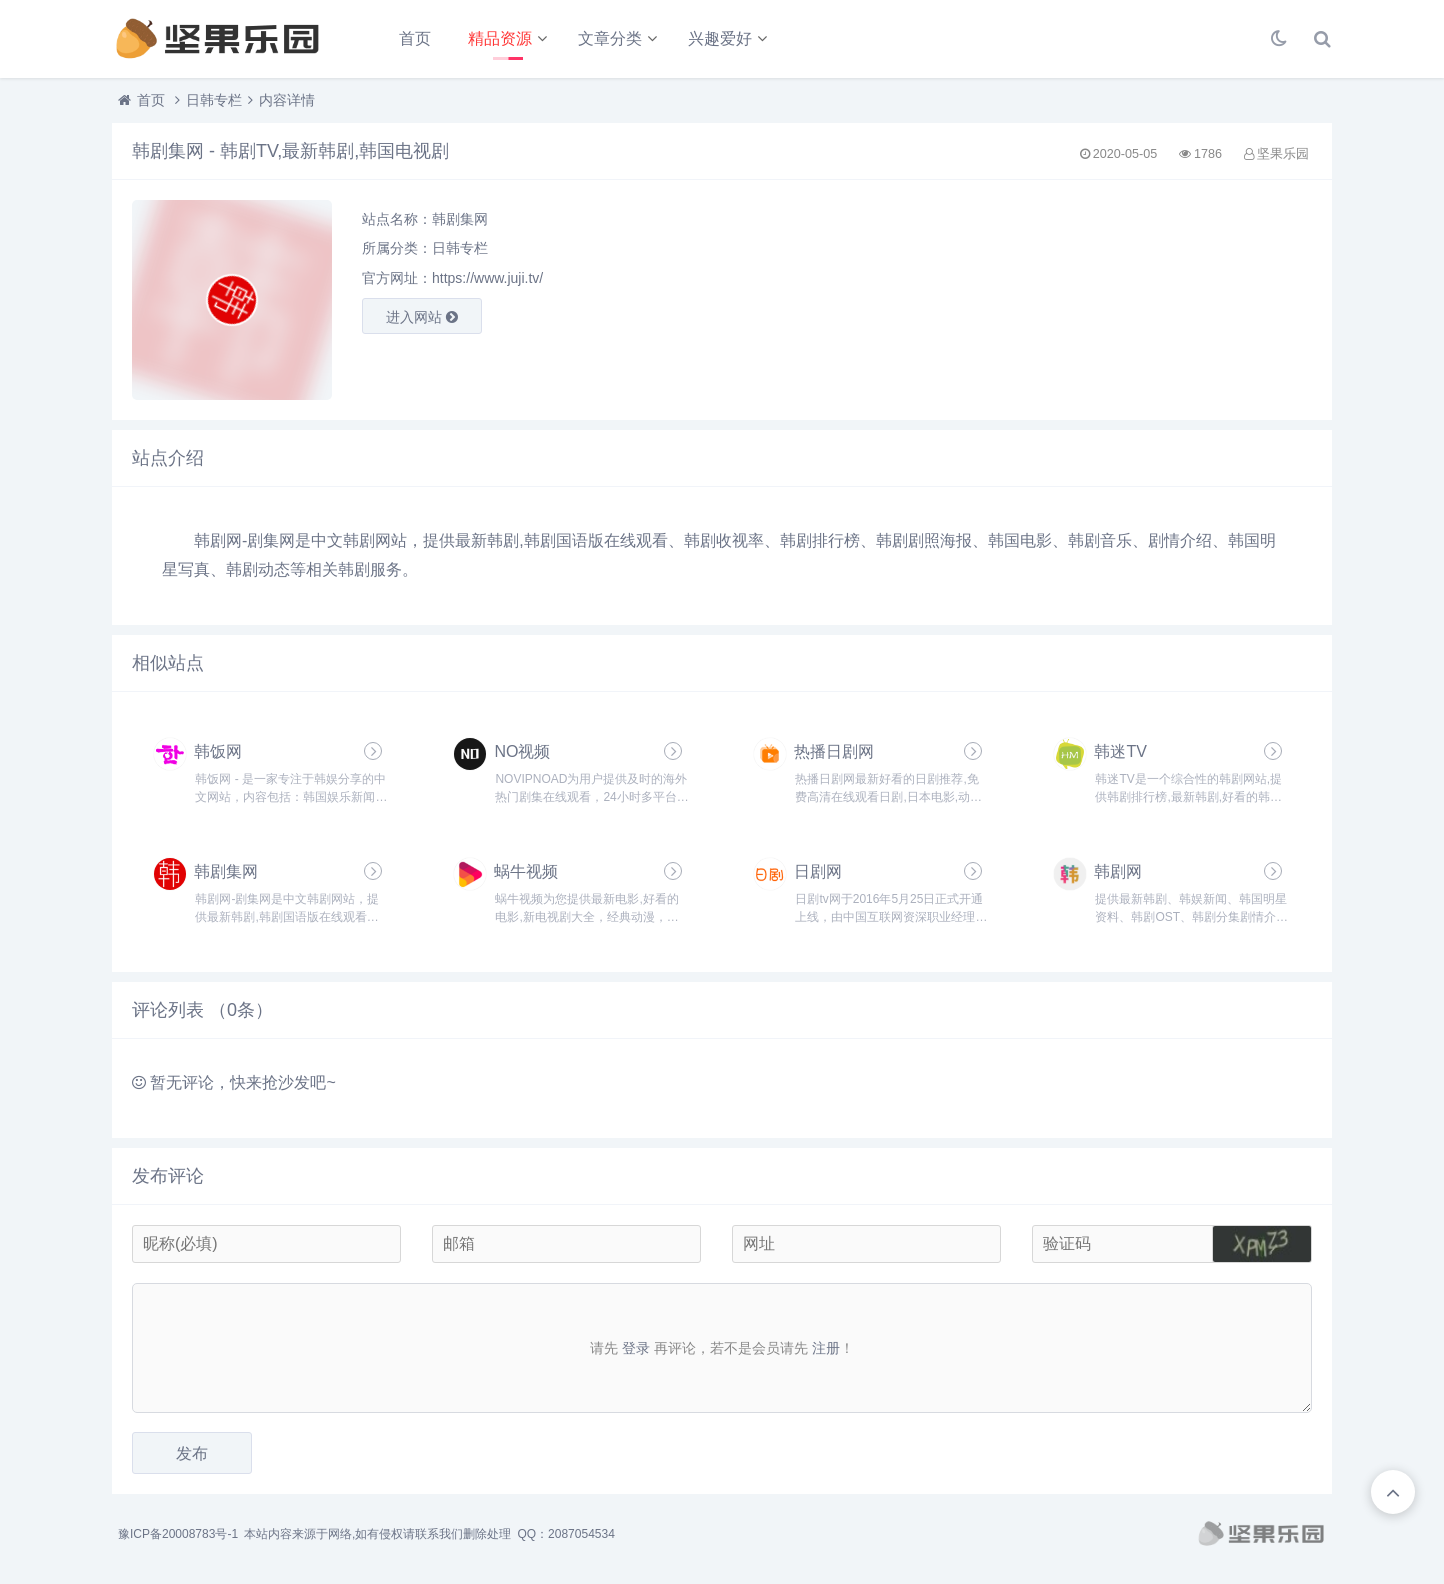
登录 (636, 1348)
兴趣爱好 (720, 38)
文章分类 (610, 38)
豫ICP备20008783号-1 (178, 1534)
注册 (826, 1348)
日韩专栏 (214, 100)
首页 (415, 38)
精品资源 (500, 38)
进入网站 (422, 317)
